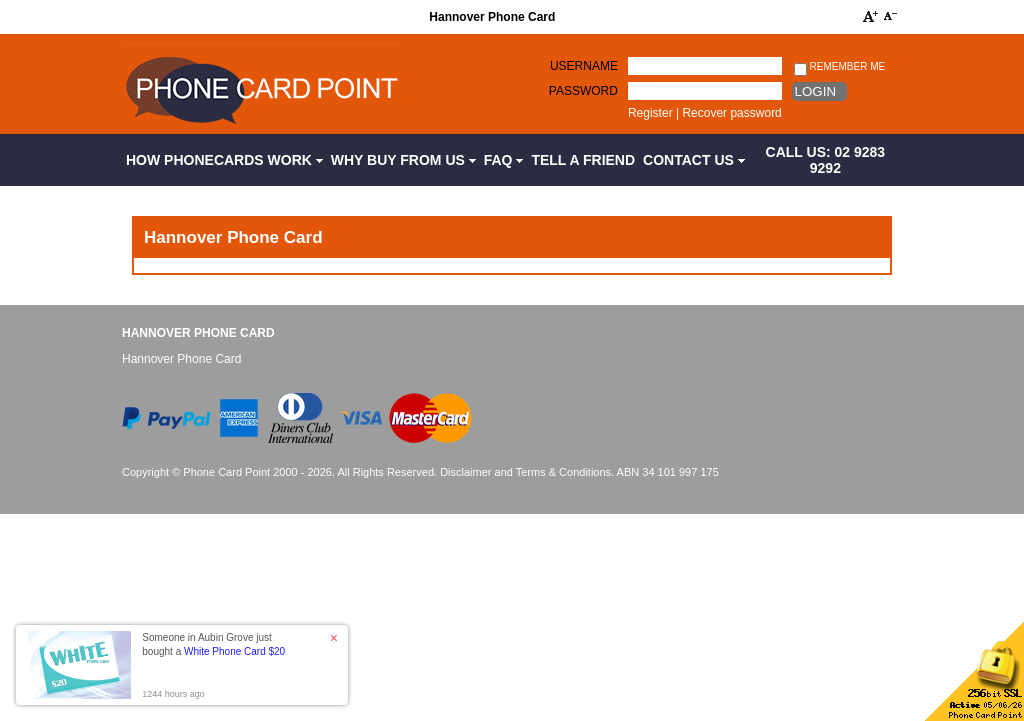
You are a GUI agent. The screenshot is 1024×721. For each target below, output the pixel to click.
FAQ (504, 160)
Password (583, 91)
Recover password (731, 113)
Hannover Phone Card (198, 333)
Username (584, 66)
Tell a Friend (583, 160)
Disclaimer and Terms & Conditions (525, 472)
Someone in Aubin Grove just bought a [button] (213, 644)
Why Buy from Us (403, 160)
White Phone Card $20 (234, 651)
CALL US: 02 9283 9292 (826, 160)
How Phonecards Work (224, 160)
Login (815, 91)
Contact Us (694, 160)
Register (650, 113)
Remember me (839, 67)
